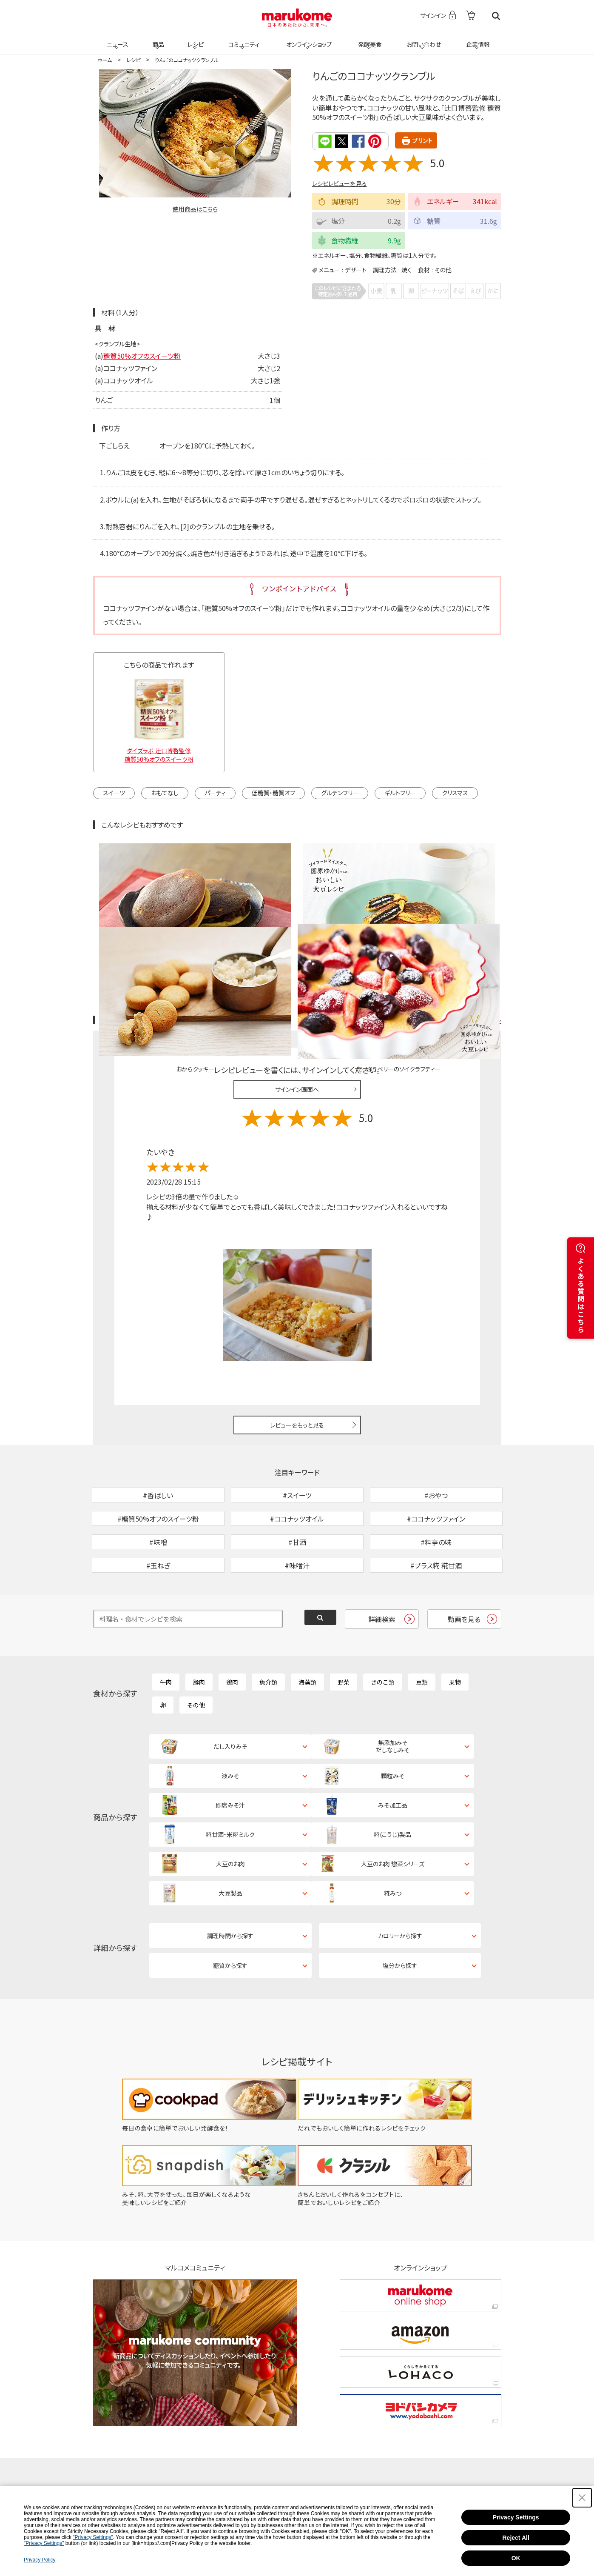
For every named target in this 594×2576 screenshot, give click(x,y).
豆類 (422, 1635)
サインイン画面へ (297, 998)
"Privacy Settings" (93, 2537)
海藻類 (307, 1635)
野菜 (344, 1635)
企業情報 (477, 39)
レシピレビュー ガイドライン (470, 930)
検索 (496, 16)
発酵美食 (369, 39)
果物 (455, 1635)
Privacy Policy (40, 2560)
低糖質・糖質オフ (273, 792)
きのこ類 (383, 1635)
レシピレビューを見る (339, 182)
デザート (356, 269)
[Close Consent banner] (582, 2497)
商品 (157, 39)
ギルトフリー (400, 792)
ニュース (116, 39)
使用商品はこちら (195, 209)
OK (516, 2558)
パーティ (215, 792)
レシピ (195, 39)
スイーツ (114, 792)
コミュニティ (242, 39)
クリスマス (455, 792)
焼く (406, 269)
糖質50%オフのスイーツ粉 (142, 355)
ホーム (104, 59)
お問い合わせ (422, 39)
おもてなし (165, 792)
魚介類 (268, 1635)
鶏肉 (232, 1635)
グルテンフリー (339, 792)
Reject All (515, 2537)
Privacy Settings (516, 2517)
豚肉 (199, 1635)
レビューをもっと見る (297, 1334)
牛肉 (166, 1635)
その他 (443, 269)
